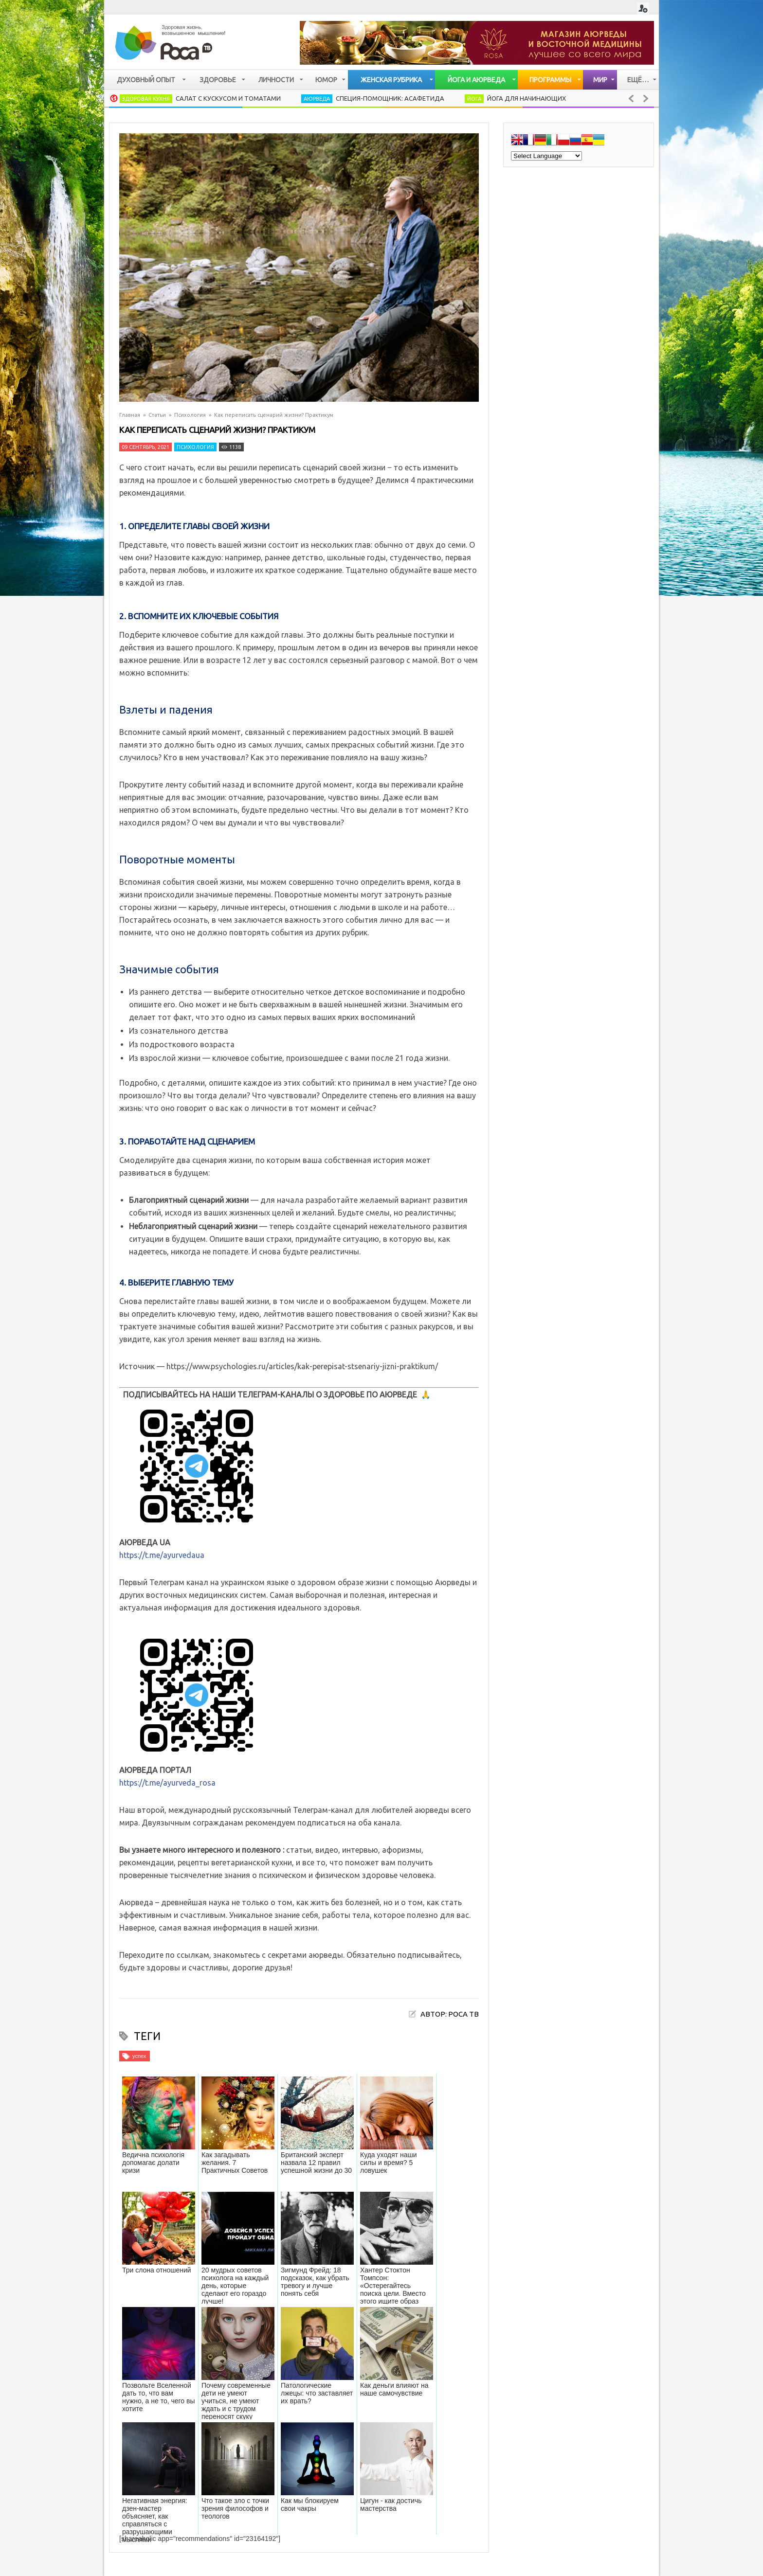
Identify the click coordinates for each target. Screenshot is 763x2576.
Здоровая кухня (146, 99)
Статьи (157, 415)
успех (139, 2056)
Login (643, 8)
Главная (129, 415)
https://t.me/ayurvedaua (161, 1555)
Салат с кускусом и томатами (228, 98)
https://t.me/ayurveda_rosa (167, 1782)
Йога (474, 99)
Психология (190, 415)
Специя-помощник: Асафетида (390, 98)
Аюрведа (317, 99)
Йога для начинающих (526, 98)
